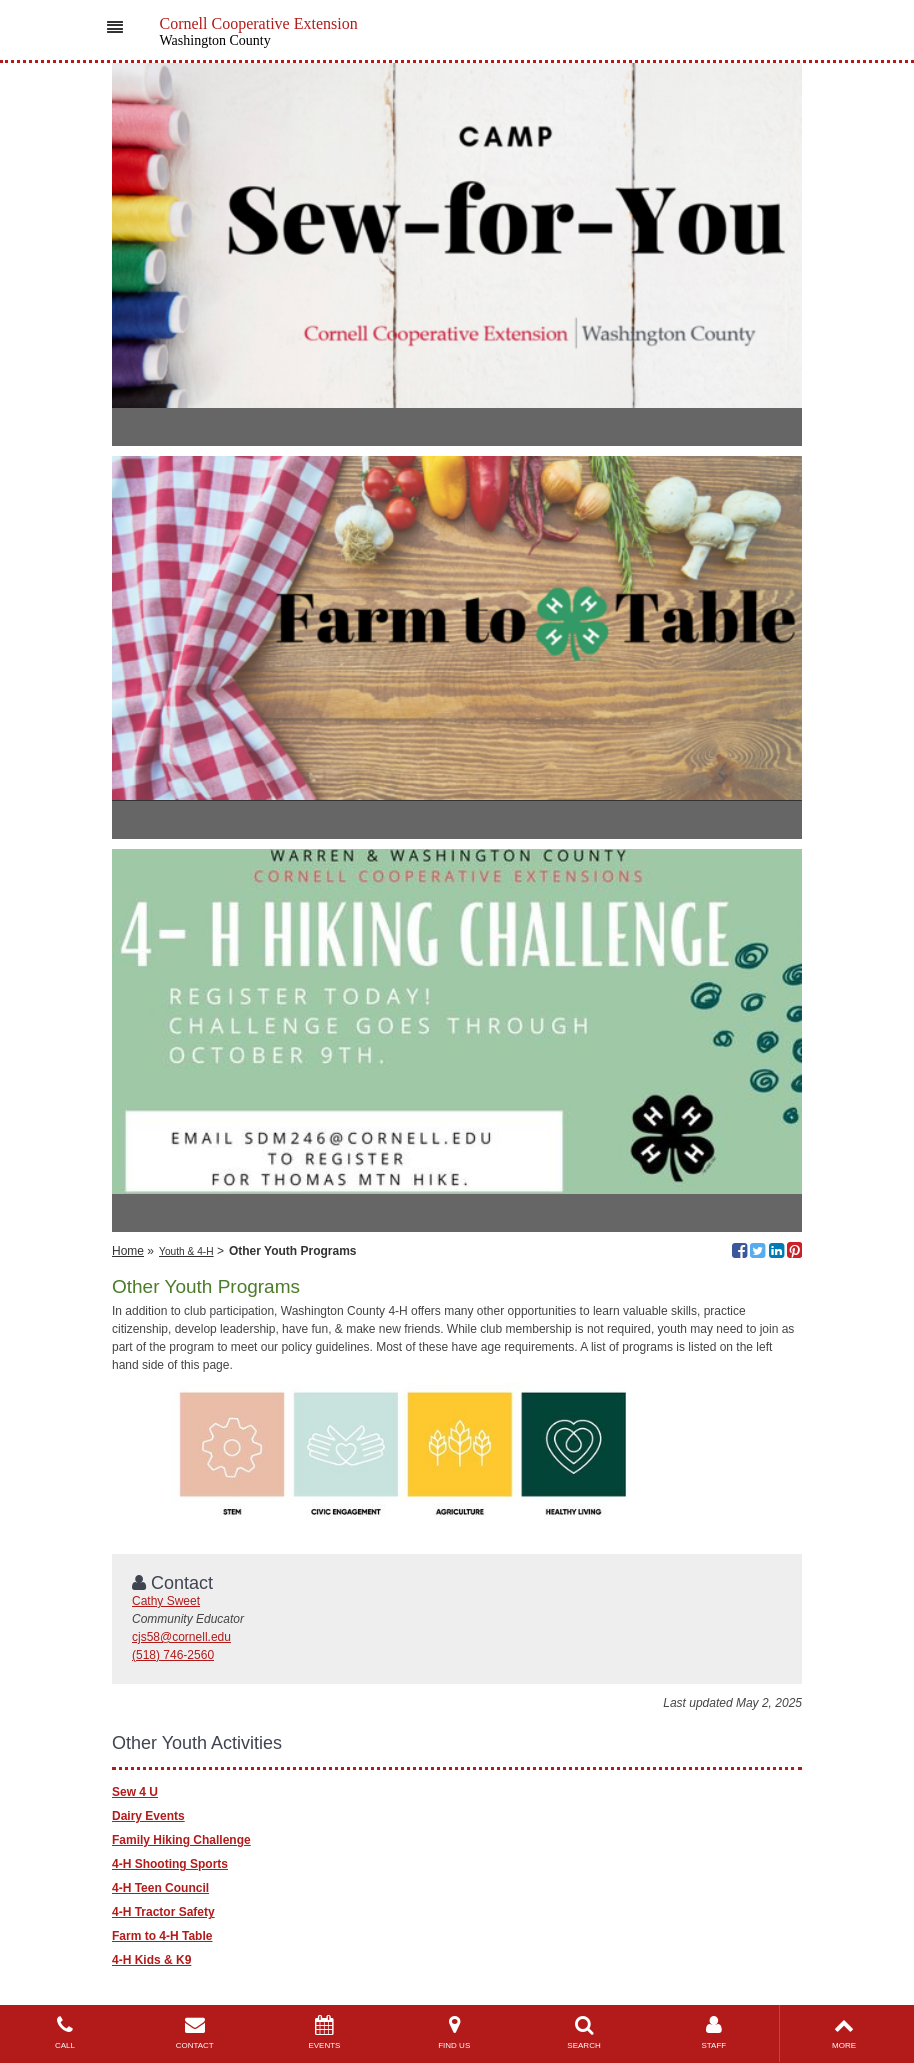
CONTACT (195, 2032)
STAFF (714, 2032)
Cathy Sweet (166, 1601)
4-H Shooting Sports (170, 1864)
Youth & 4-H (186, 1251)
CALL (65, 2032)
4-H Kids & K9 (151, 1960)
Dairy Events (148, 1816)
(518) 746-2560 (173, 1655)
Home (128, 1251)
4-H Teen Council (160, 1888)
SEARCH (584, 2032)
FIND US (454, 2032)
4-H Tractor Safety (163, 1912)
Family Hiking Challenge (181, 1840)
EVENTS (325, 2032)
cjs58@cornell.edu (181, 1637)
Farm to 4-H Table (162, 1936)
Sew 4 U (135, 1792)
